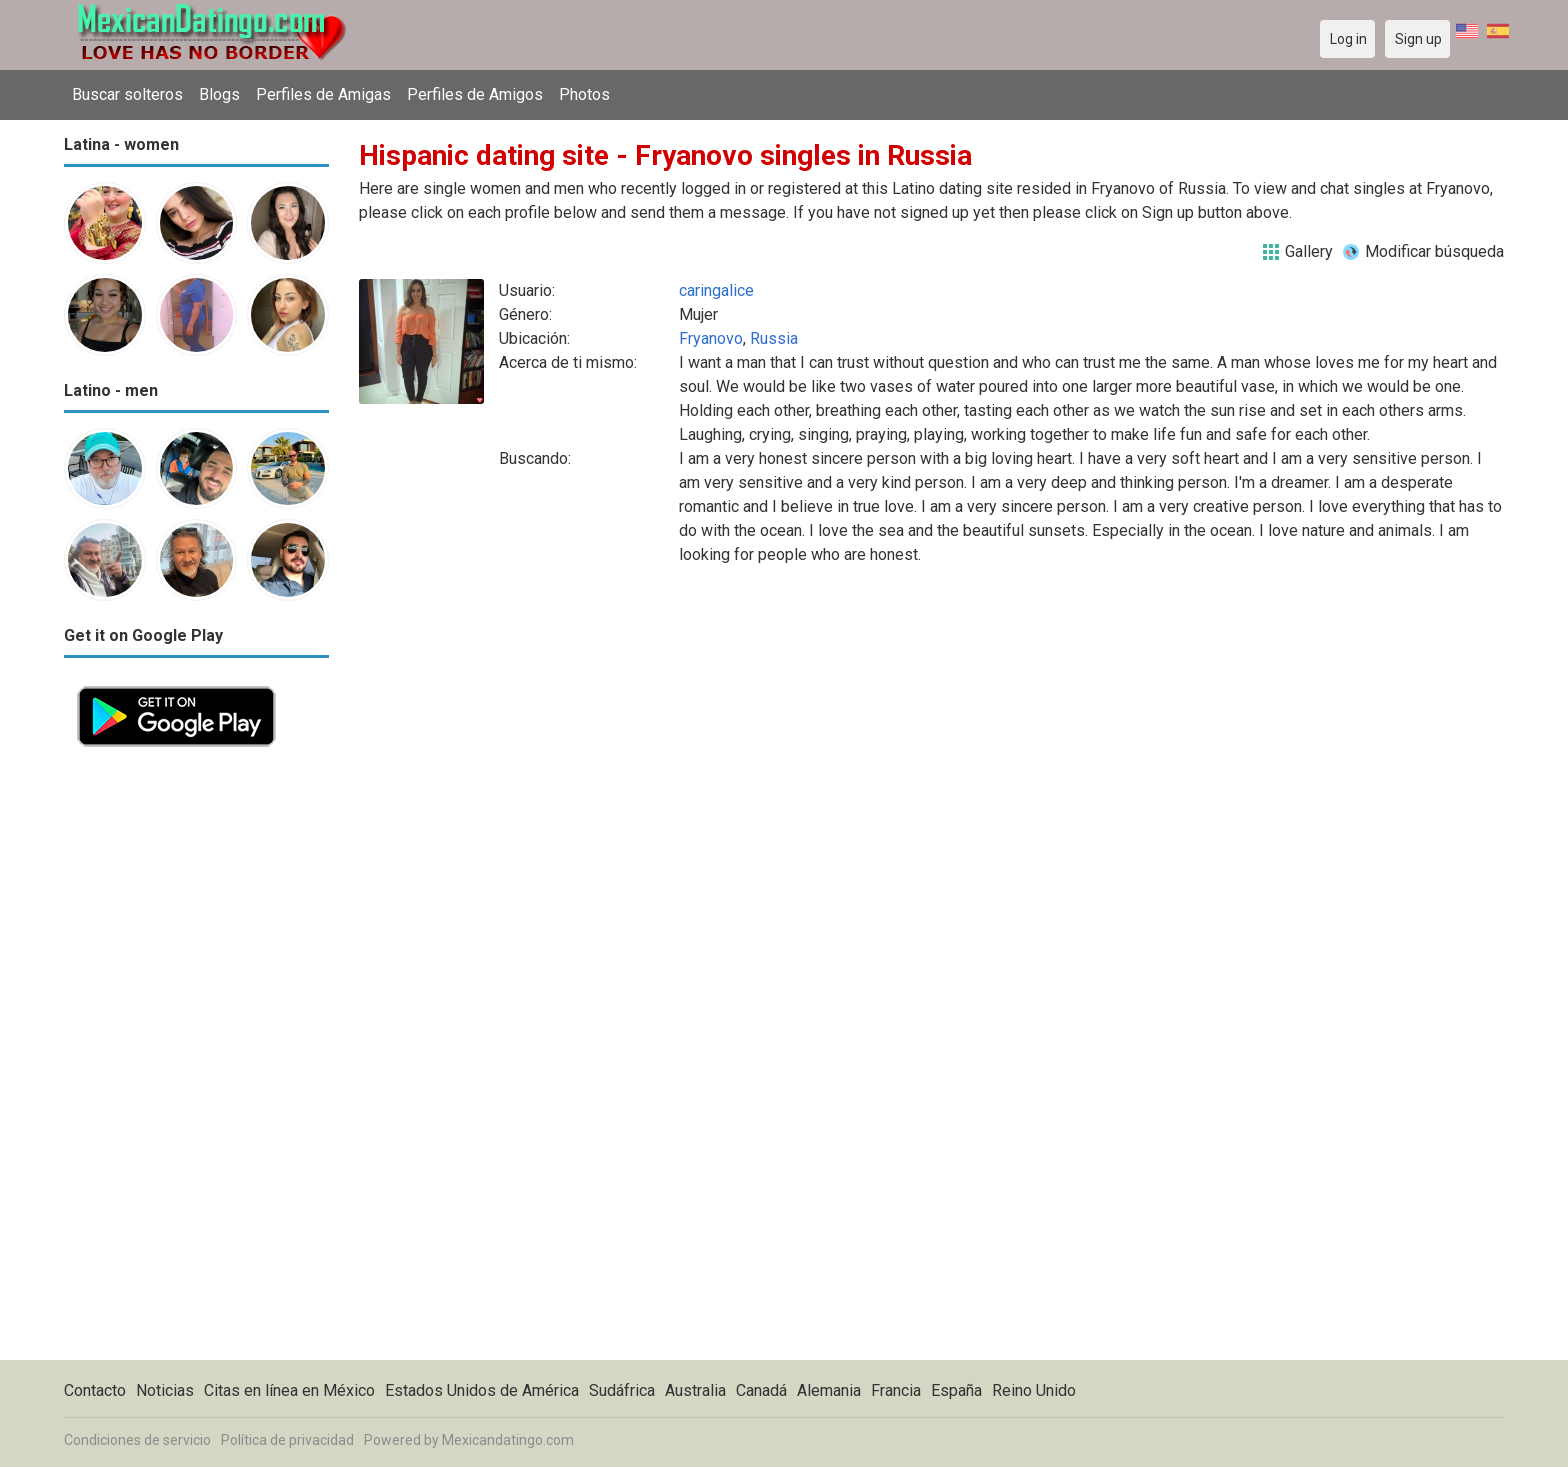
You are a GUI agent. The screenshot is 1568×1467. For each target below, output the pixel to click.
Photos (584, 94)
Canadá (761, 1390)
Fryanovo (711, 338)
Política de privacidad (287, 1440)
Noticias (165, 1390)
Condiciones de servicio (137, 1440)
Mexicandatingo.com (508, 1440)
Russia (774, 338)
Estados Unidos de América (482, 1390)
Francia (896, 1390)
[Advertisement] (196, 1060)
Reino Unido (1034, 1390)
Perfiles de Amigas (323, 94)
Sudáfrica (622, 1390)
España (956, 1390)
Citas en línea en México (289, 1390)
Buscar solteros (127, 94)
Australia (695, 1390)
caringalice (716, 290)
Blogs (219, 94)
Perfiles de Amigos (475, 94)
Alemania (829, 1390)
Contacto (95, 1390)
